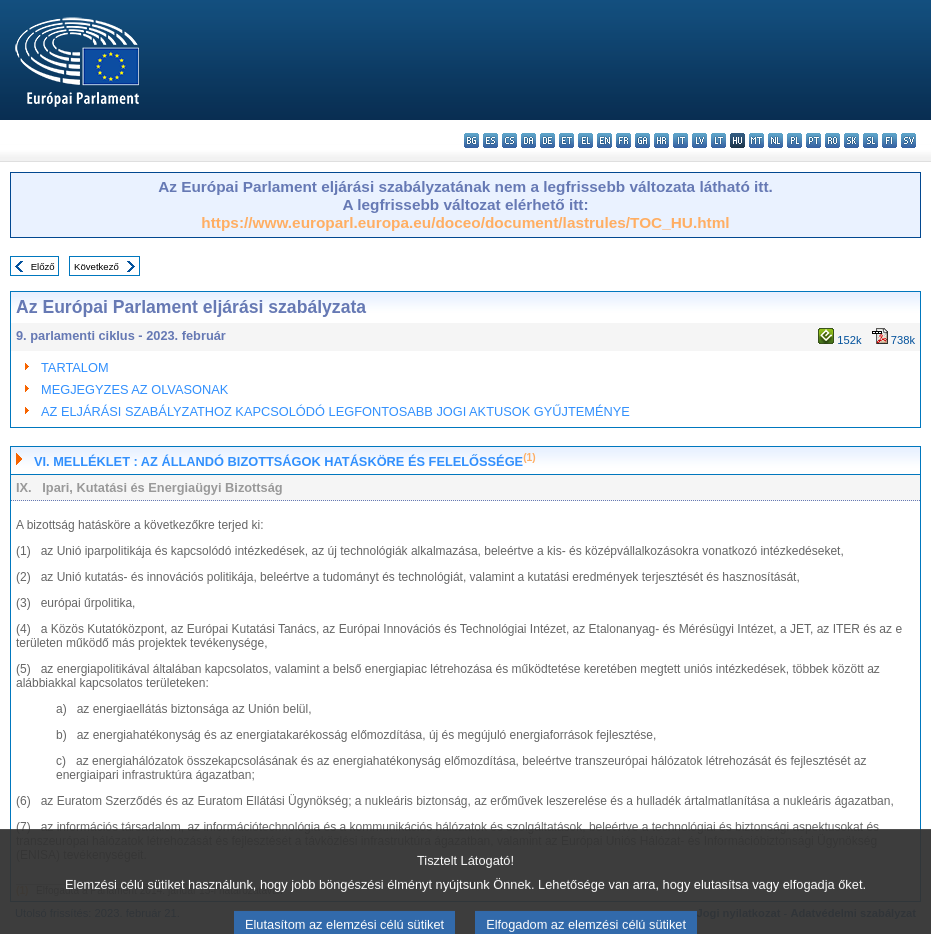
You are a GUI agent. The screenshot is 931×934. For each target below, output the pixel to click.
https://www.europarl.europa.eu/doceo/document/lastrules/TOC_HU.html (465, 222)
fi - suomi (889, 140)
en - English (604, 140)
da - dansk (528, 140)
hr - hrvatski (661, 140)
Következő (96, 266)
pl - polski (794, 140)
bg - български (471, 140)
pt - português (813, 140)
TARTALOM (75, 367)
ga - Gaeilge (642, 140)
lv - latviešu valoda (699, 140)
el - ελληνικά (585, 140)
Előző (43, 266)
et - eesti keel (566, 140)
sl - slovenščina (870, 140)
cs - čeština (509, 140)
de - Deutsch (547, 140)
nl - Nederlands (775, 140)
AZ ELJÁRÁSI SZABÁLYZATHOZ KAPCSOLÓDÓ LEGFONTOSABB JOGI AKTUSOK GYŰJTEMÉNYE (335, 411)
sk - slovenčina (851, 140)
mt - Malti (756, 140)
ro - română (832, 140)
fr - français (623, 140)
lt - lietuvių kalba (718, 140)
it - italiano (680, 140)
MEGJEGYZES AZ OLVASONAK (134, 389)
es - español (490, 140)
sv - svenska (908, 140)
